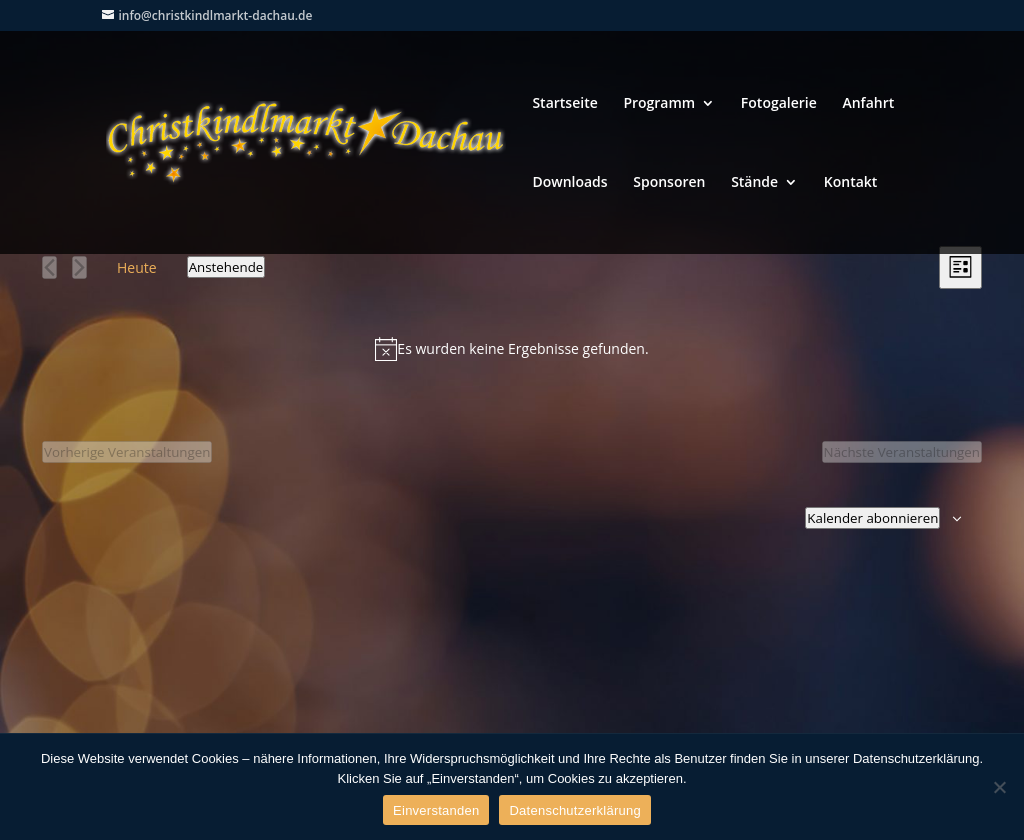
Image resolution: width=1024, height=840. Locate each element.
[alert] (512, 349)
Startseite (564, 104)
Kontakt (851, 183)
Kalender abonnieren (872, 518)
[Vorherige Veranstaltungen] (49, 267)
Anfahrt (868, 104)
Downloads (569, 183)
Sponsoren (669, 183)
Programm (659, 104)
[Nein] (999, 787)
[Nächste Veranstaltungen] (79, 267)
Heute (137, 267)
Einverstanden (436, 810)
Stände (754, 183)
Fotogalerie (779, 104)
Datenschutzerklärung (574, 810)
